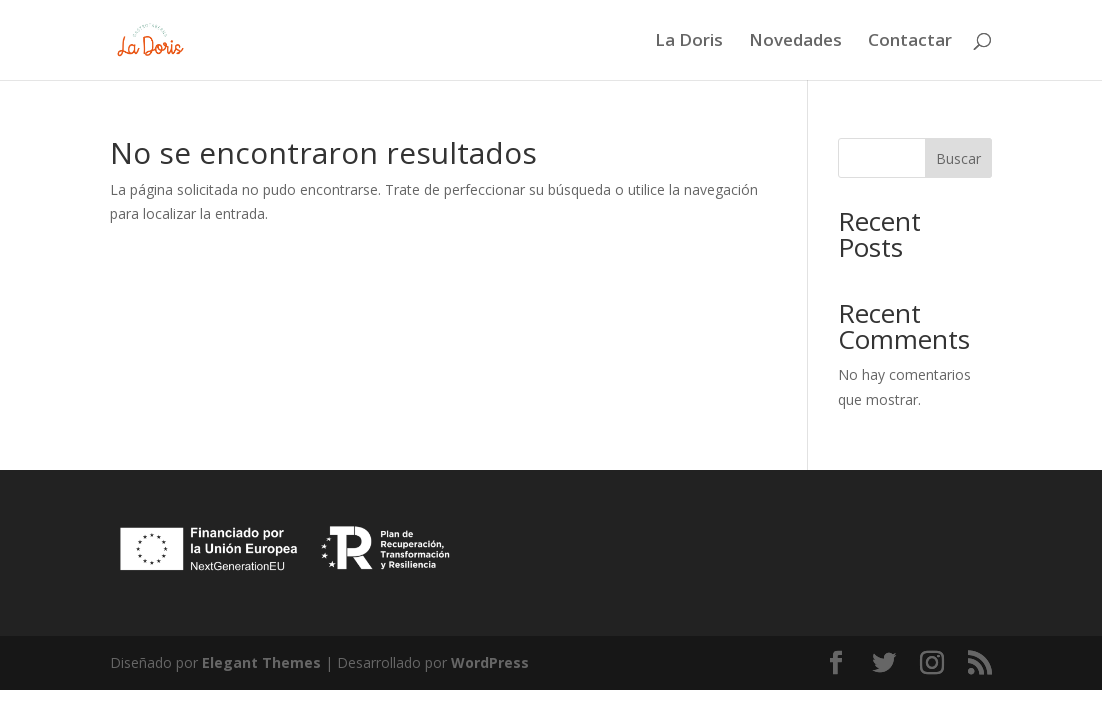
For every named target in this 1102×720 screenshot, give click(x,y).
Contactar (910, 42)
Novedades (795, 42)
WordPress (490, 662)
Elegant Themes (261, 662)
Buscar (958, 158)
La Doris (689, 42)
